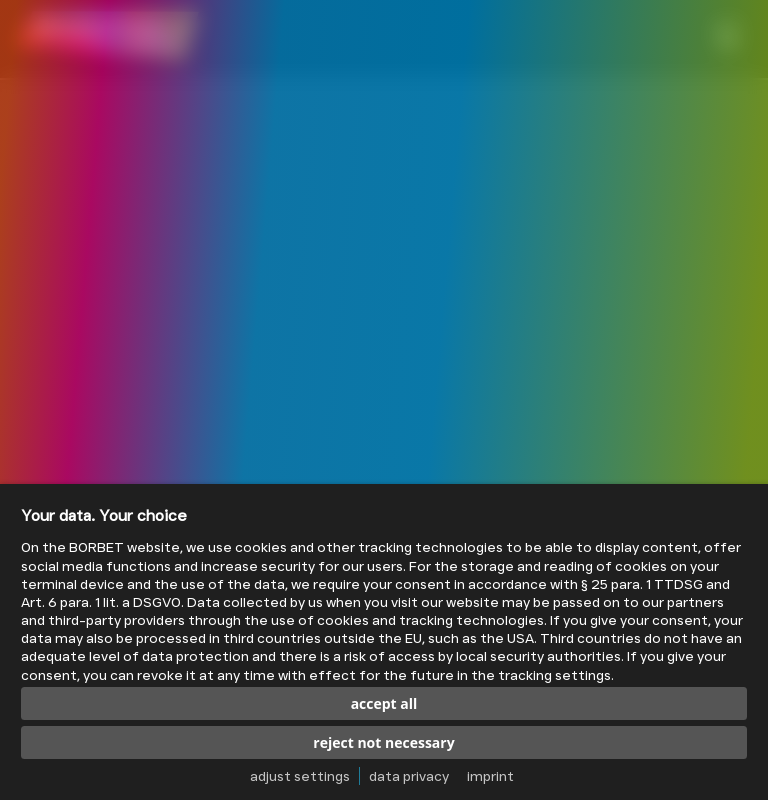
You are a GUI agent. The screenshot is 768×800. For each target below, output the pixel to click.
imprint (490, 776)
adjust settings (300, 776)
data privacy (409, 776)
